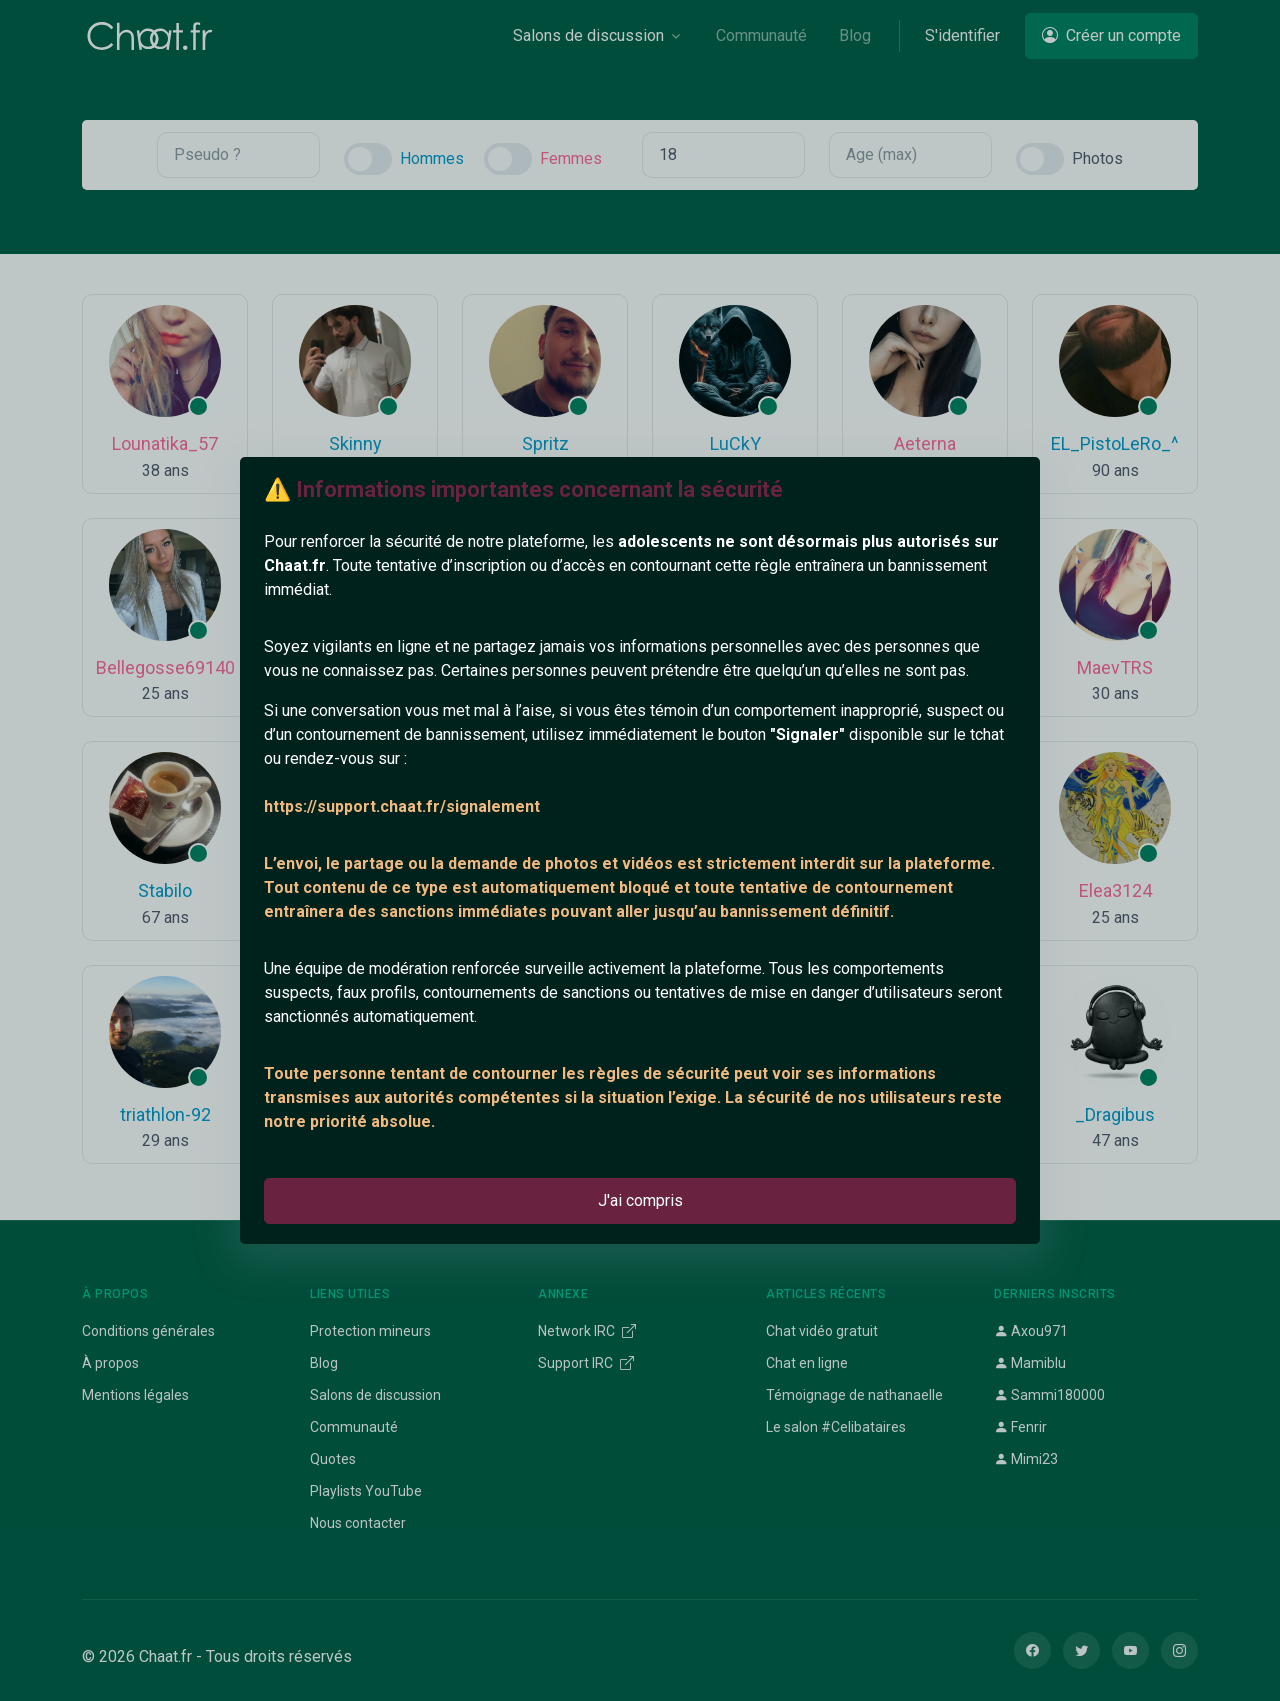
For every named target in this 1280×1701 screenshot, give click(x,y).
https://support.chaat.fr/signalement (402, 806)
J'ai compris (640, 1200)
